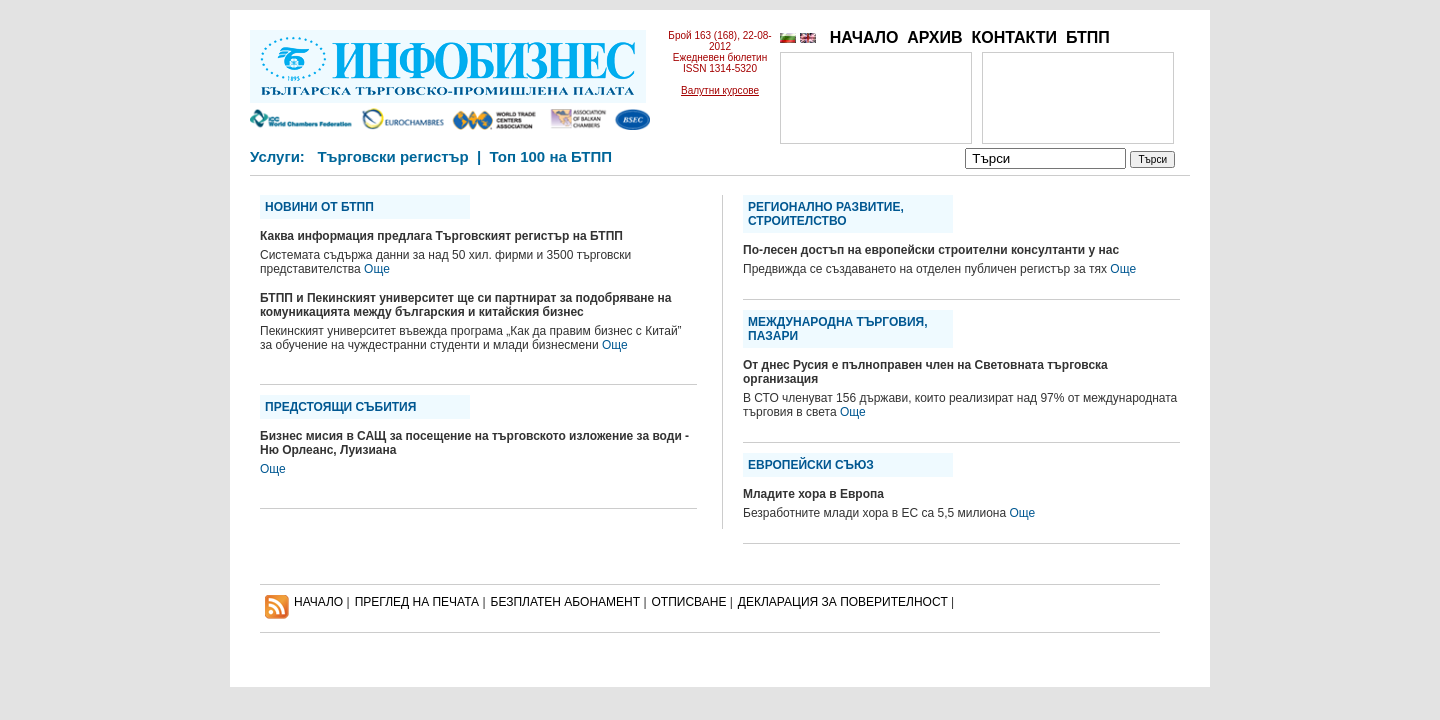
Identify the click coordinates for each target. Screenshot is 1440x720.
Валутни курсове (720, 90)
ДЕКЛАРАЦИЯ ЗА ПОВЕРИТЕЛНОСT (843, 602)
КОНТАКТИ (1014, 37)
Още (377, 269)
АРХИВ (934, 37)
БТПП (1088, 37)
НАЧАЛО (864, 37)
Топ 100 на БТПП (551, 156)
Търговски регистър (392, 156)
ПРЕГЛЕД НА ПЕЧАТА (417, 602)
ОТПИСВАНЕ (689, 602)
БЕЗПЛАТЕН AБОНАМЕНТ (566, 602)
